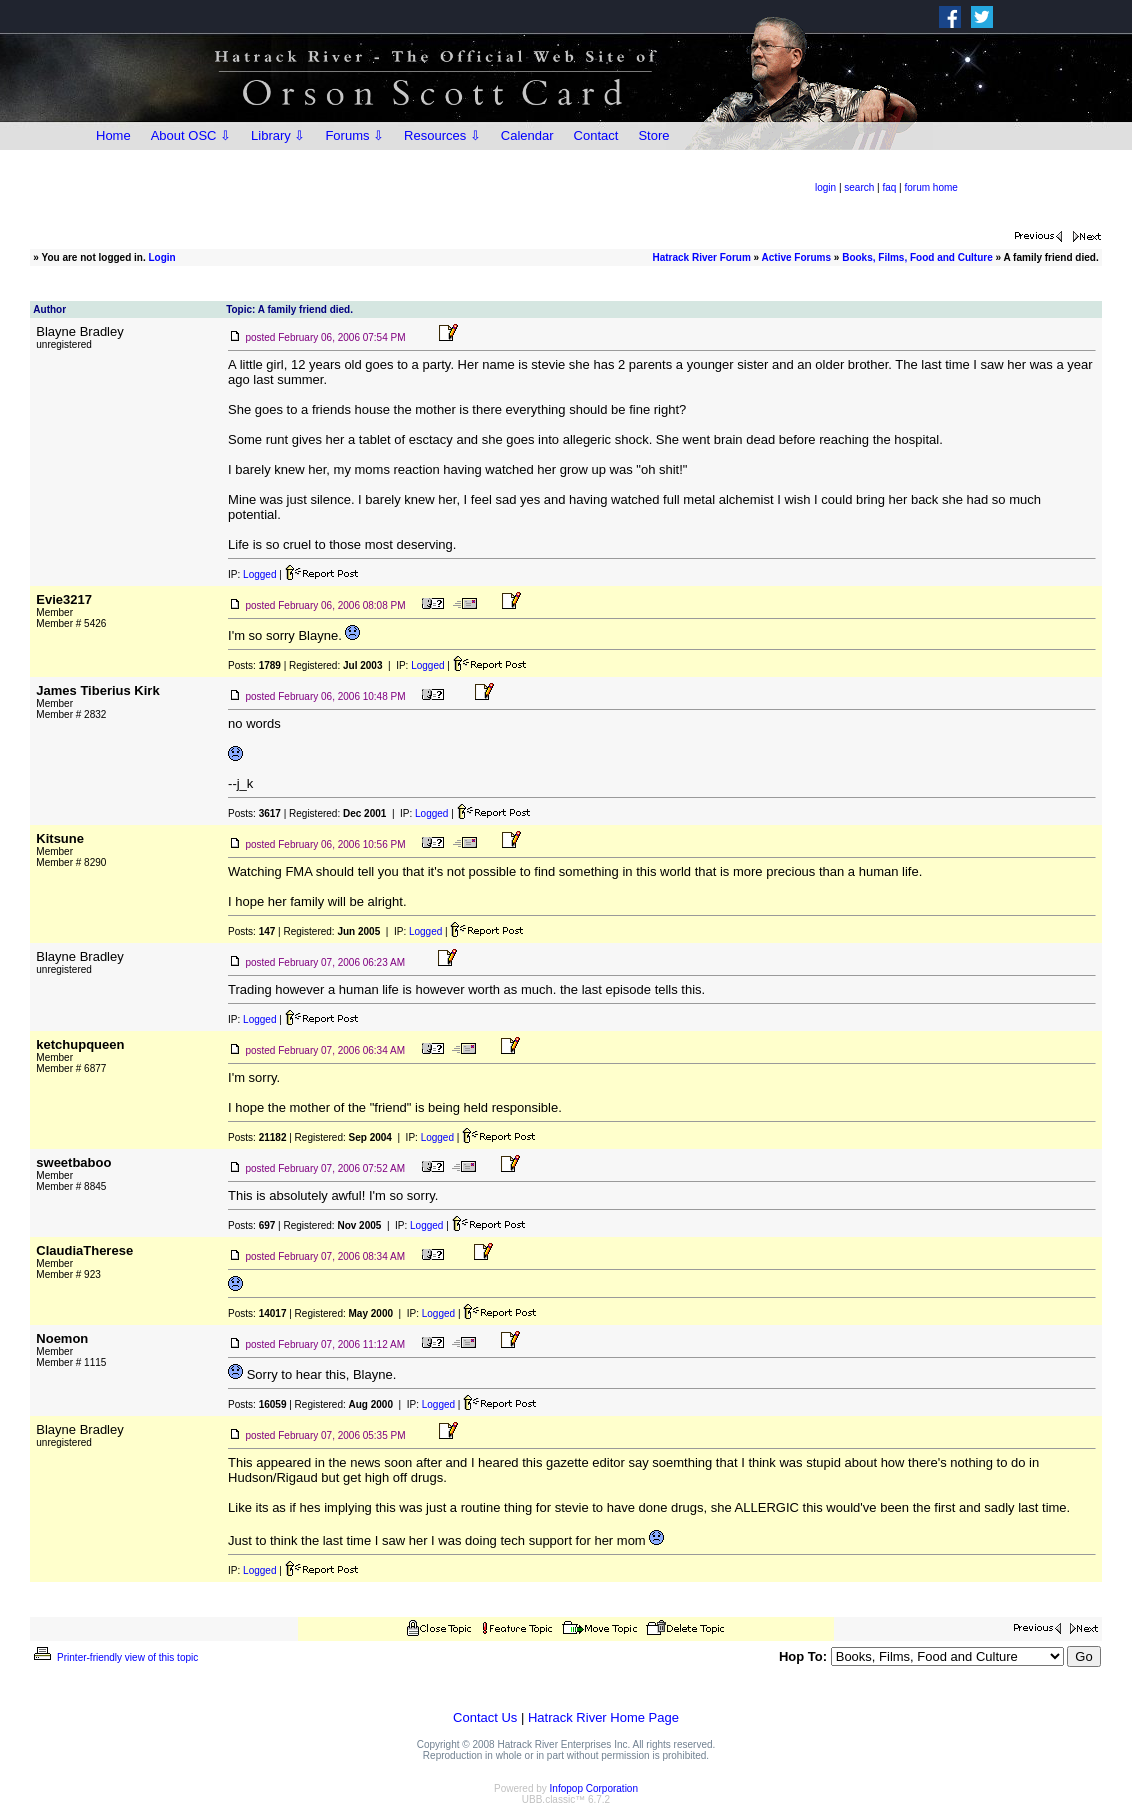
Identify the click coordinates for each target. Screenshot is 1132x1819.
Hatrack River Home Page (603, 1717)
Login (162, 257)
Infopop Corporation (594, 1788)
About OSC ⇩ (191, 135)
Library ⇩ (278, 135)
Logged (259, 574)
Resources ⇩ (442, 135)
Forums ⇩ (354, 135)
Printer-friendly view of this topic (114, 1657)
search (859, 187)
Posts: (254, 665)
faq (889, 187)
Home (113, 135)
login (825, 187)
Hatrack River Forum (701, 257)
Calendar (527, 135)
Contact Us (485, 1717)
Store (653, 135)
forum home (931, 187)
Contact (596, 135)
